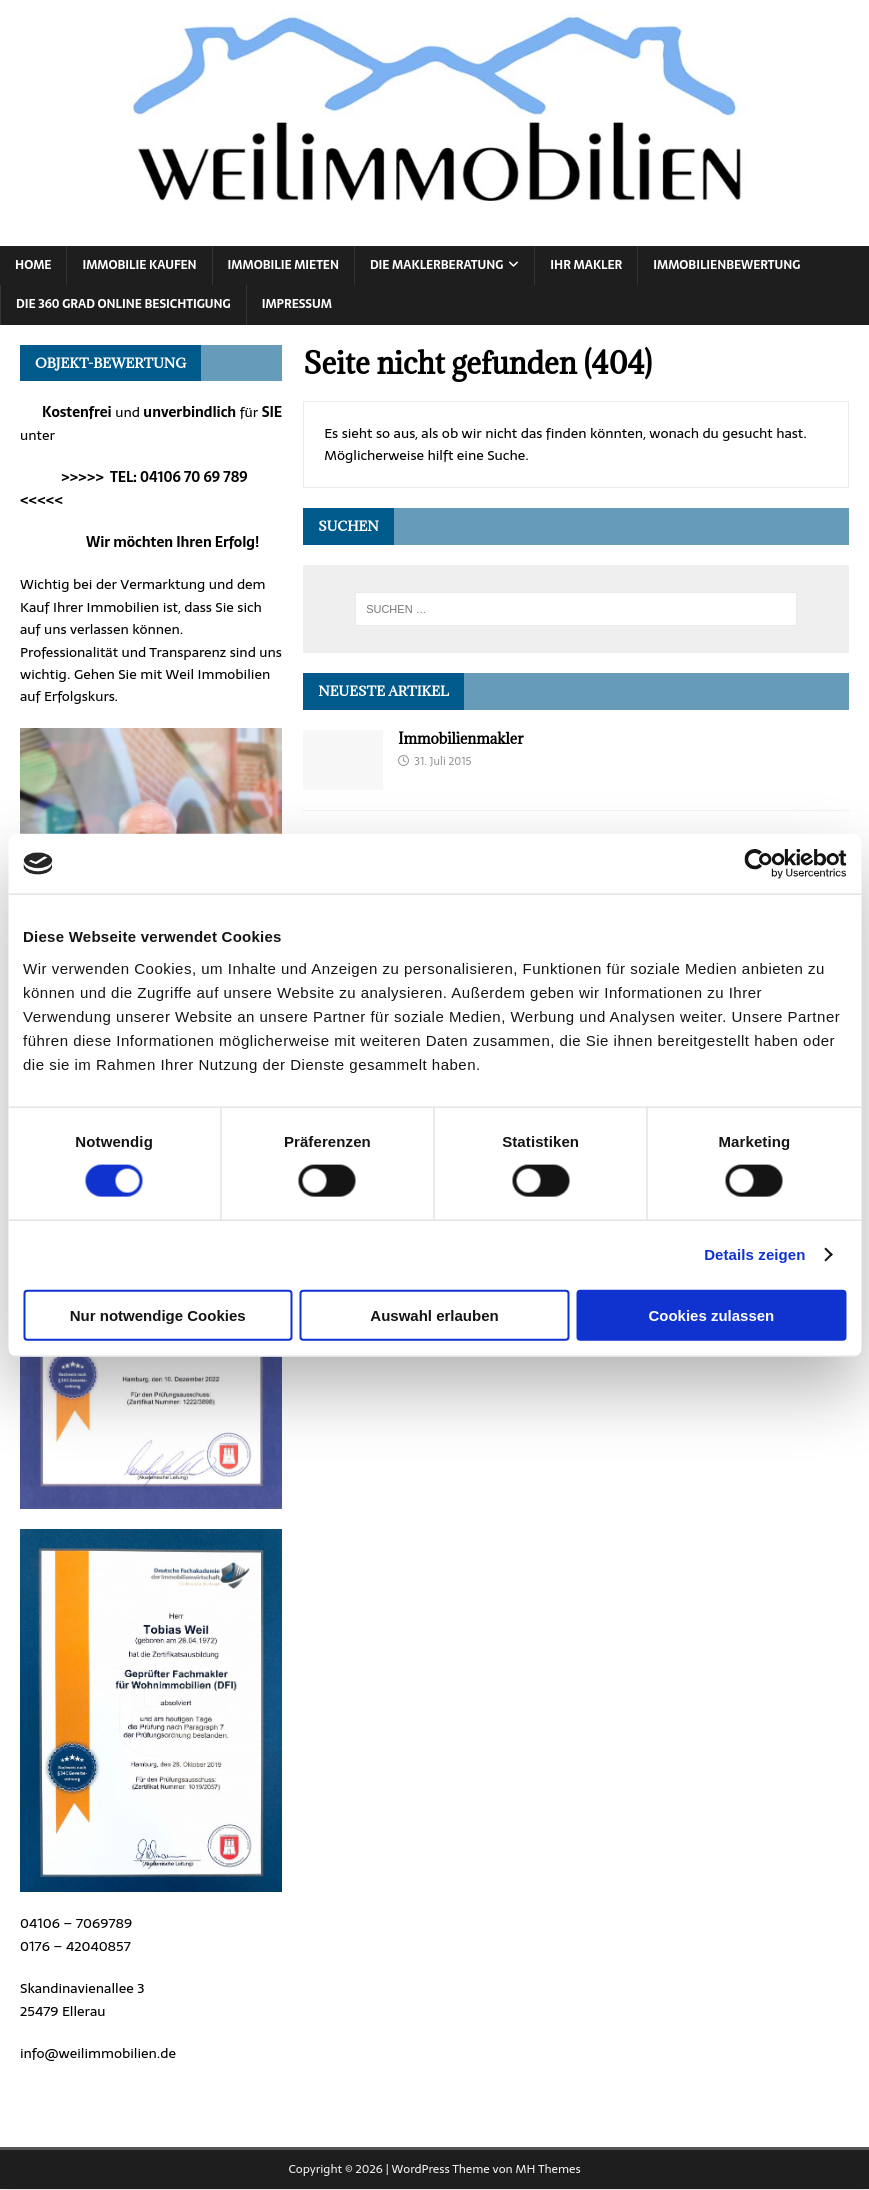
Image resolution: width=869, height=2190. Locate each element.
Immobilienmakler (460, 738)
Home (33, 265)
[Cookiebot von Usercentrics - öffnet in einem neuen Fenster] (758, 864)
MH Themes (548, 2169)
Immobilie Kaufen (139, 265)
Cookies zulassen (711, 1314)
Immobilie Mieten (283, 265)
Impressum (297, 304)
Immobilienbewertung (726, 265)
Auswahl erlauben (434, 1314)
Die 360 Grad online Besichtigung (123, 304)
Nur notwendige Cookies (158, 1314)
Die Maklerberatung (436, 265)
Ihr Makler (586, 265)
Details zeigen (754, 1254)
